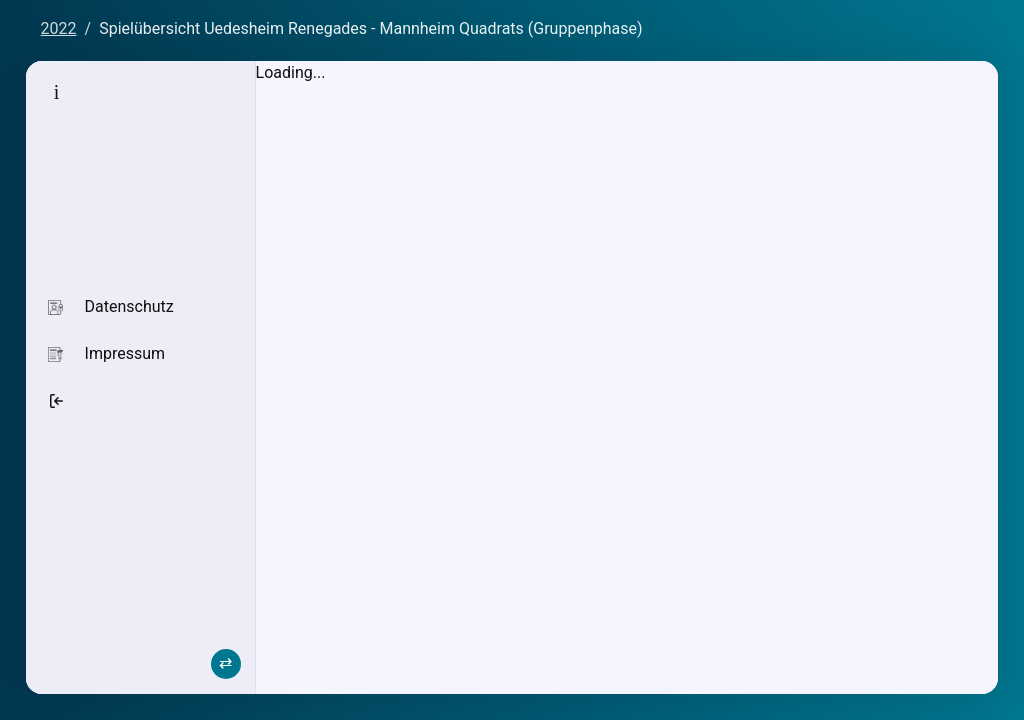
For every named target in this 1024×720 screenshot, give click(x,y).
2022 (59, 28)
